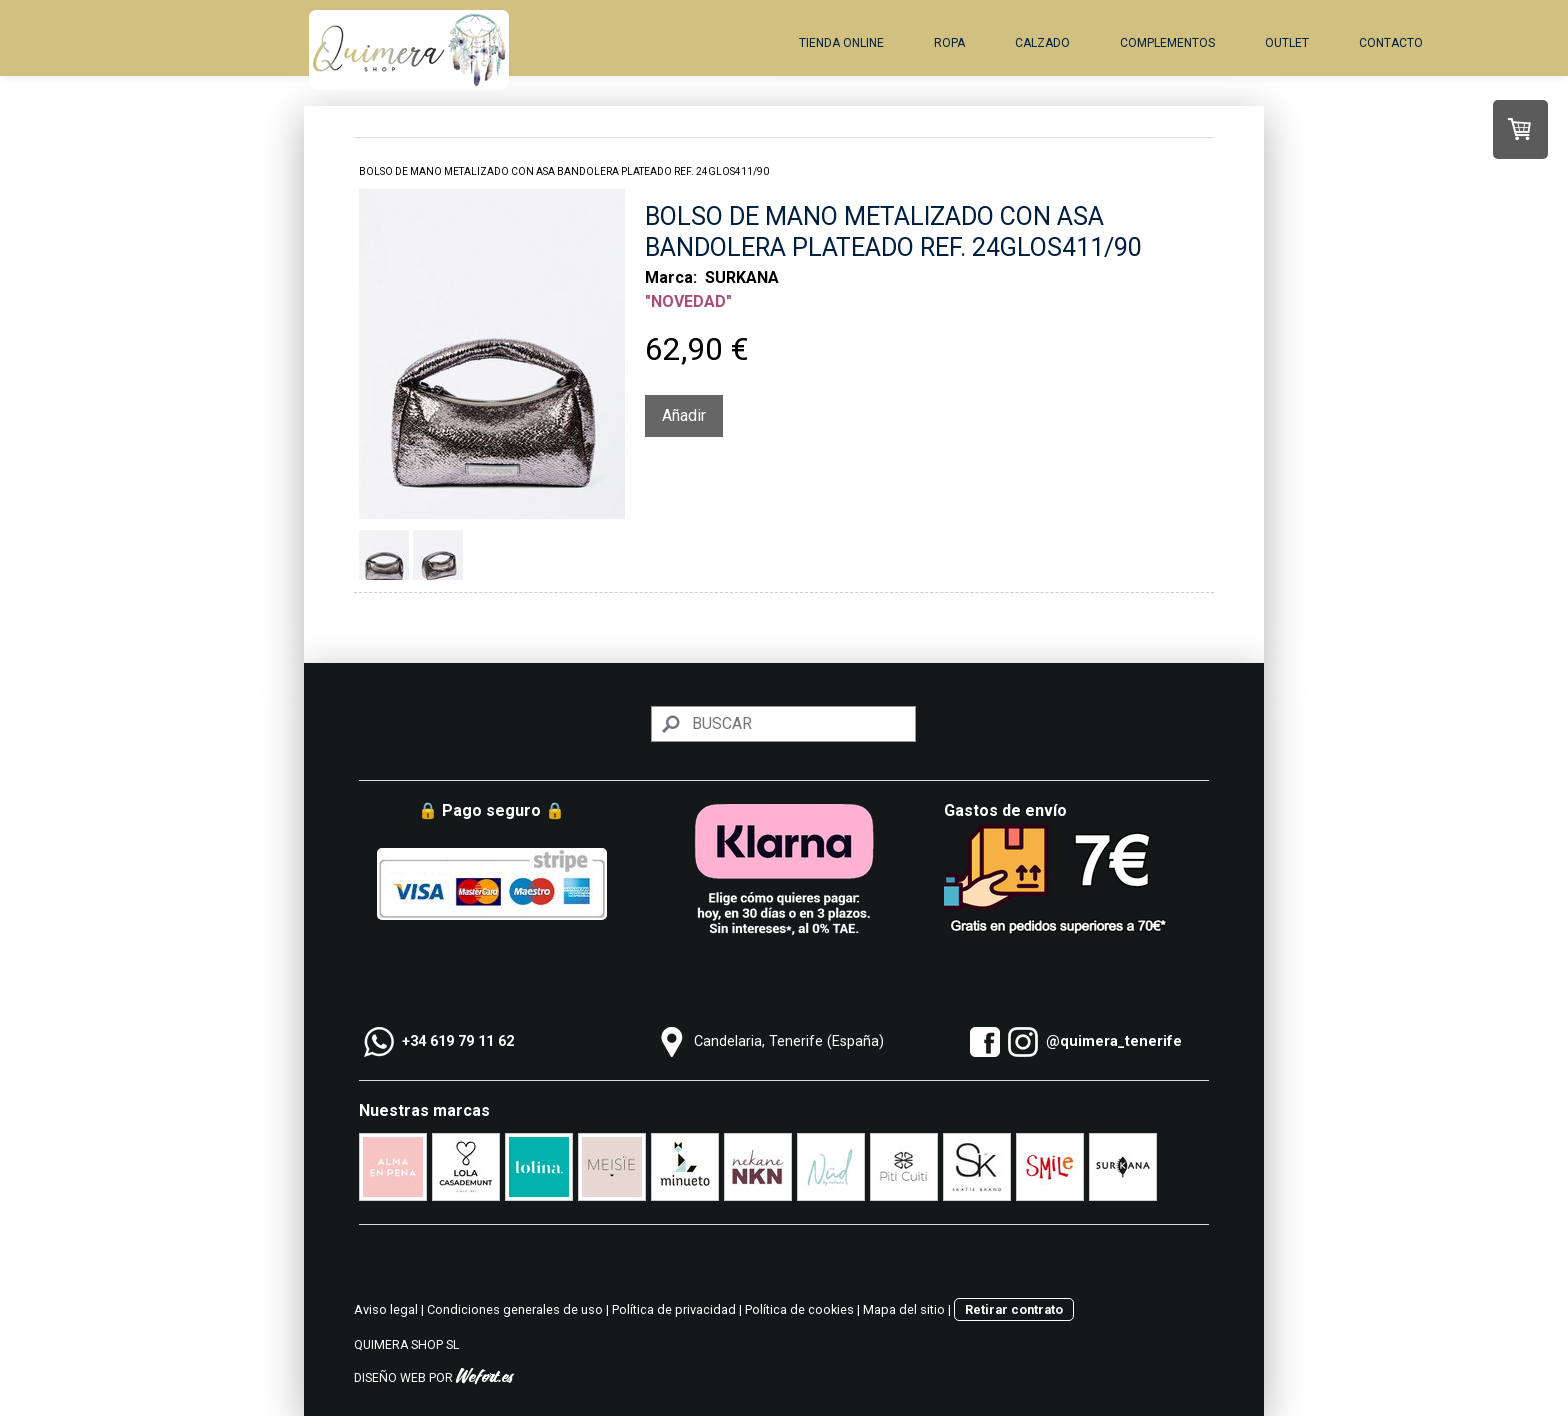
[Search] (783, 724)
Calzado (1042, 43)
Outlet (1287, 43)
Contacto (1391, 43)
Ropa (949, 43)
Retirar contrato (1014, 1309)
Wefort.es (484, 1378)
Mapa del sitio (904, 1309)
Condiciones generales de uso (515, 1309)
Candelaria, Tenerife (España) (789, 1041)
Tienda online (841, 43)
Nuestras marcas (424, 1110)
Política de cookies (799, 1309)
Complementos (1167, 43)
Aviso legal (386, 1309)
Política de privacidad (674, 1309)
